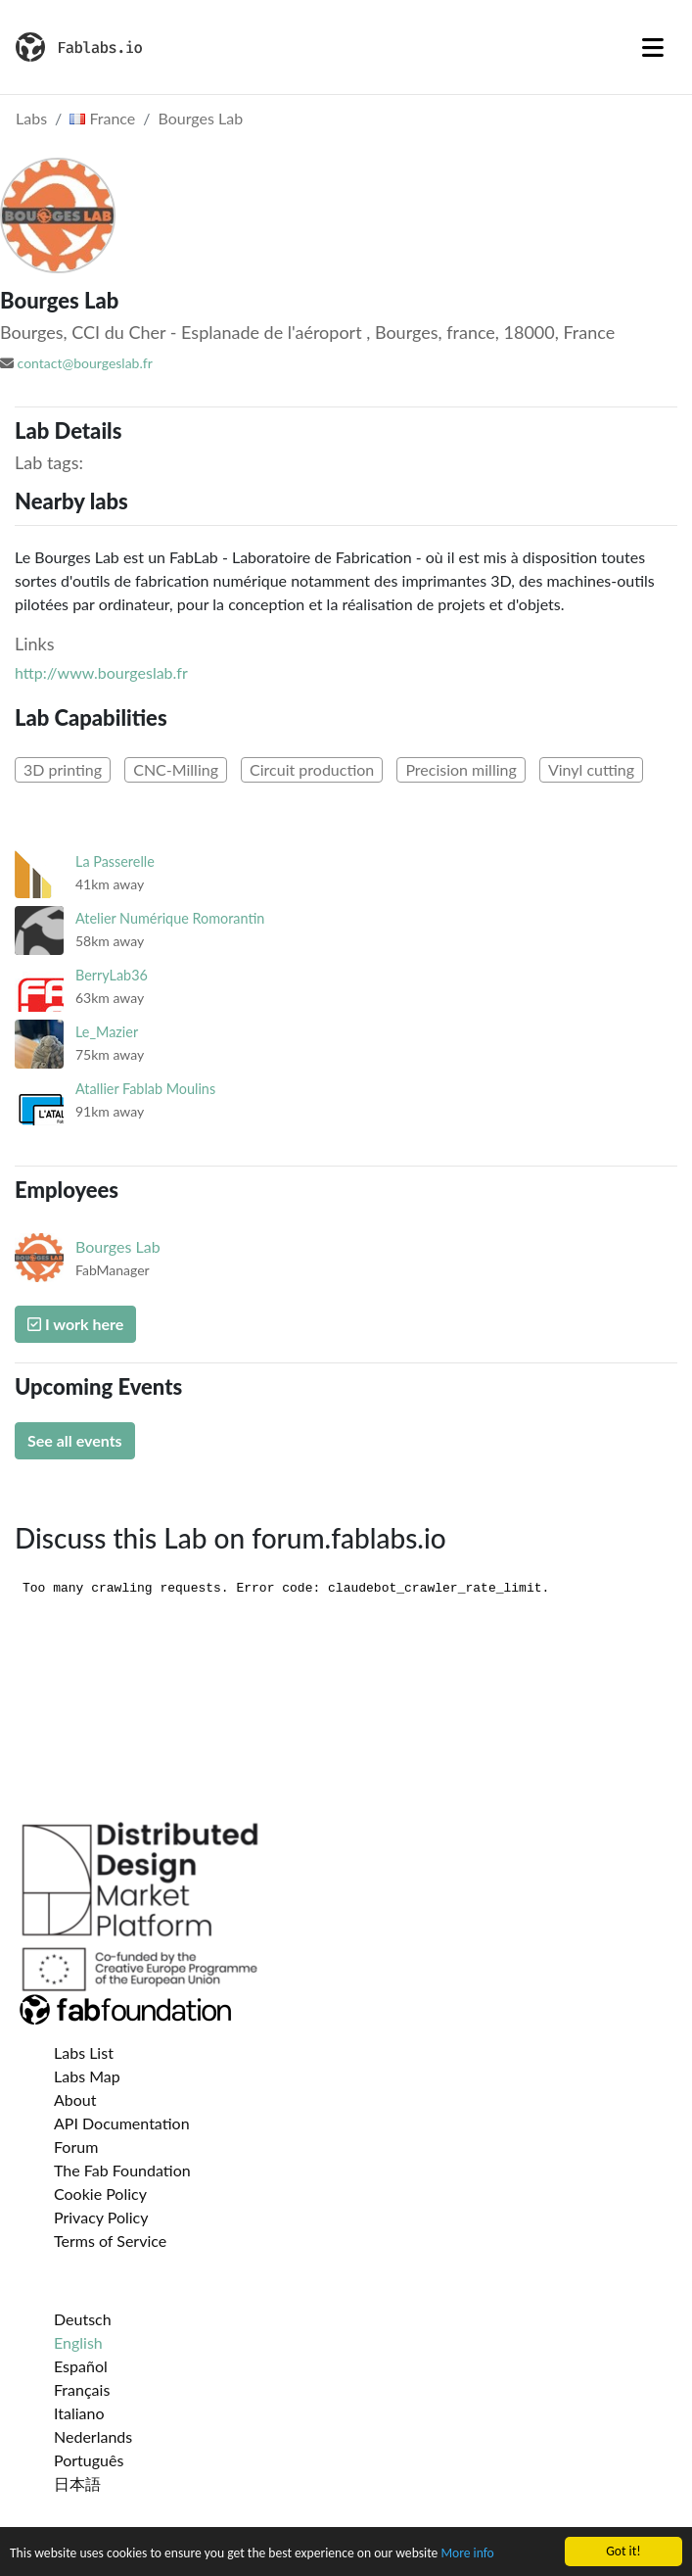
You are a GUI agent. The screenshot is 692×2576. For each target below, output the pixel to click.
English (78, 2342)
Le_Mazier (106, 1032)
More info (466, 2554)
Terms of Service (110, 2240)
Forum (76, 2146)
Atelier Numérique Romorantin (169, 918)
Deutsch (83, 2319)
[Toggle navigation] (652, 47)
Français (82, 2389)
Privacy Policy (101, 2217)
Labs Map (87, 2076)
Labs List (84, 2052)
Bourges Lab (201, 118)
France (102, 118)
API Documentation (122, 2123)
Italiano (79, 2413)
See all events (74, 1440)
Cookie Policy (100, 2193)
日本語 (77, 2483)
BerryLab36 (111, 975)
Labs (31, 118)
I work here (75, 1323)
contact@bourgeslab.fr (85, 363)
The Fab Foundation (122, 2170)
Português (88, 2460)
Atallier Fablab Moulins (145, 1088)
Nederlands (93, 2436)
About (75, 2099)
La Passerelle (115, 861)
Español (81, 2366)
